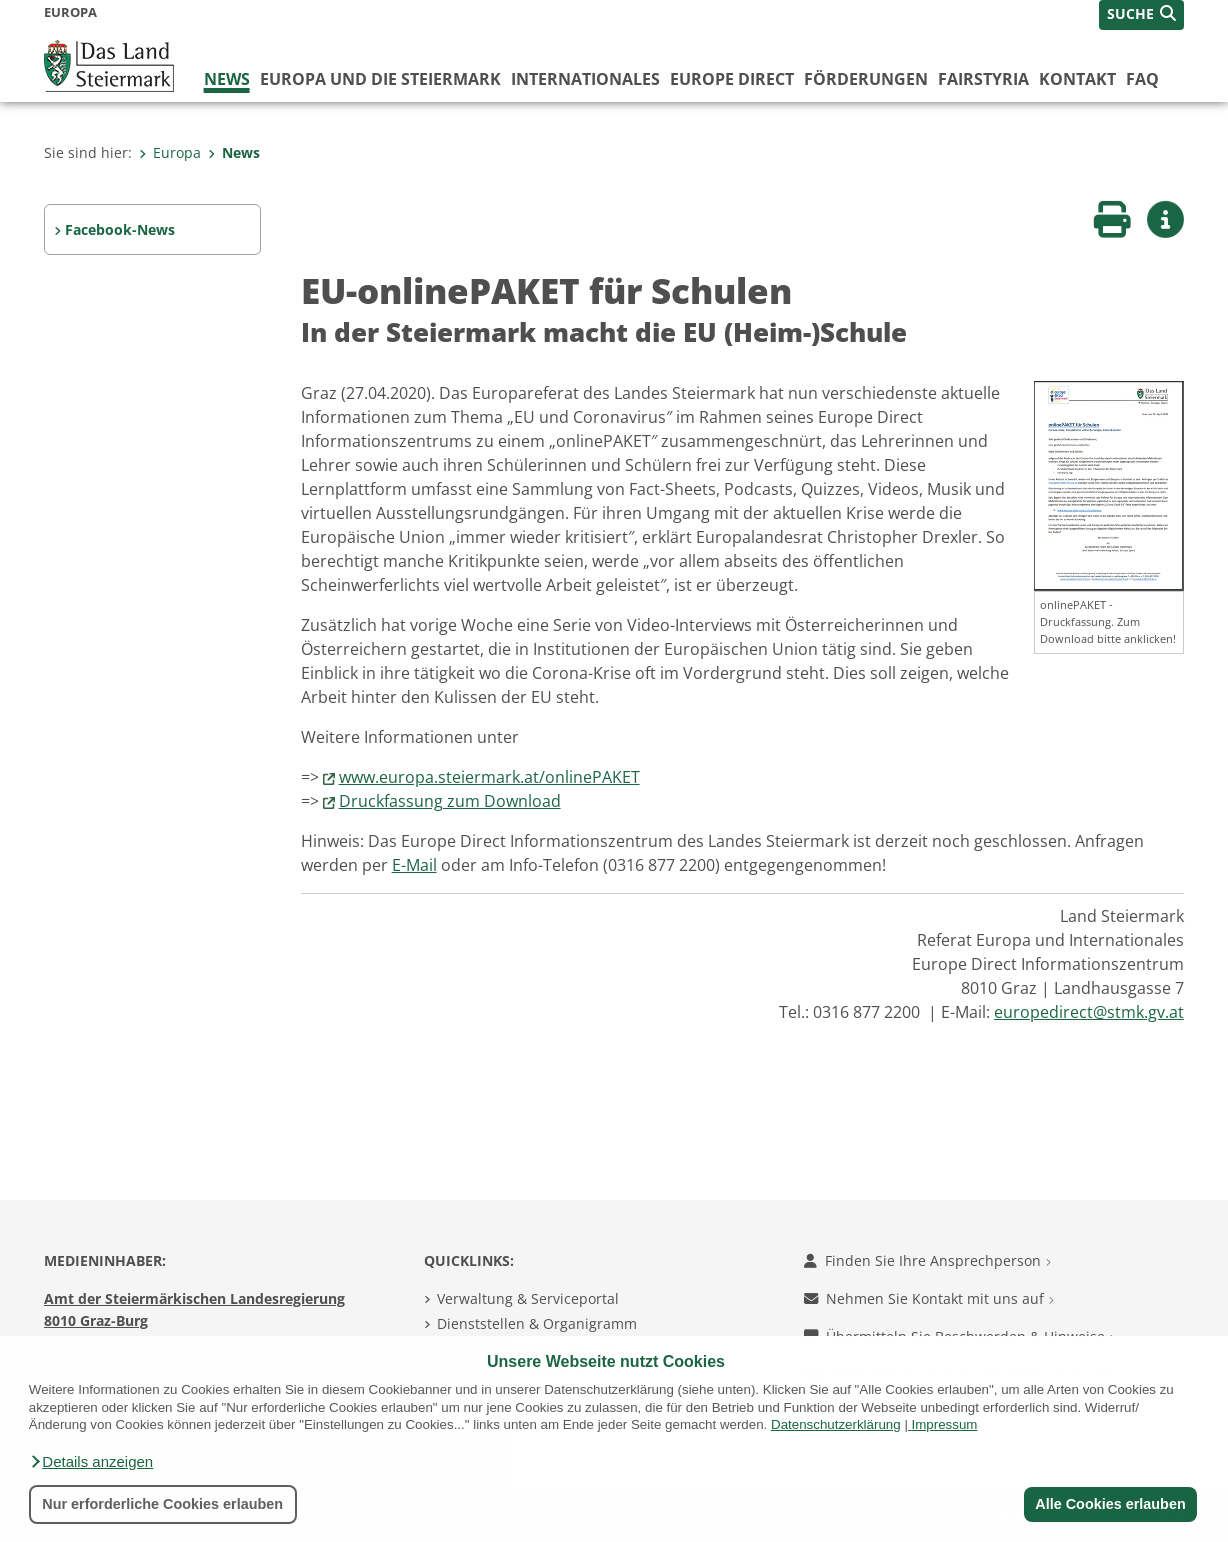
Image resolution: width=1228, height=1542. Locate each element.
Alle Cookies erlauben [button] (1110, 1504)
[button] (91, 1462)
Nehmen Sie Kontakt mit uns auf (929, 1298)
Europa (170, 152)
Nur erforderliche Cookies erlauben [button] (162, 1504)
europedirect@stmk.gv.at (1089, 1012)
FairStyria (983, 79)
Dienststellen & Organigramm (537, 1323)
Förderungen (866, 79)
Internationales (585, 79)
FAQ (1142, 79)
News (227, 79)
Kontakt (1077, 79)
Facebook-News (120, 229)
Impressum (945, 1424)
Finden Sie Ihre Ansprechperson (927, 1260)
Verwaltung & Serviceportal (528, 1298)
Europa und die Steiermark (380, 79)
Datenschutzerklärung (836, 1424)
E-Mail (414, 865)
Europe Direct (732, 79)
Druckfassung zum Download (450, 801)
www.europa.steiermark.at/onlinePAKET (489, 777)
